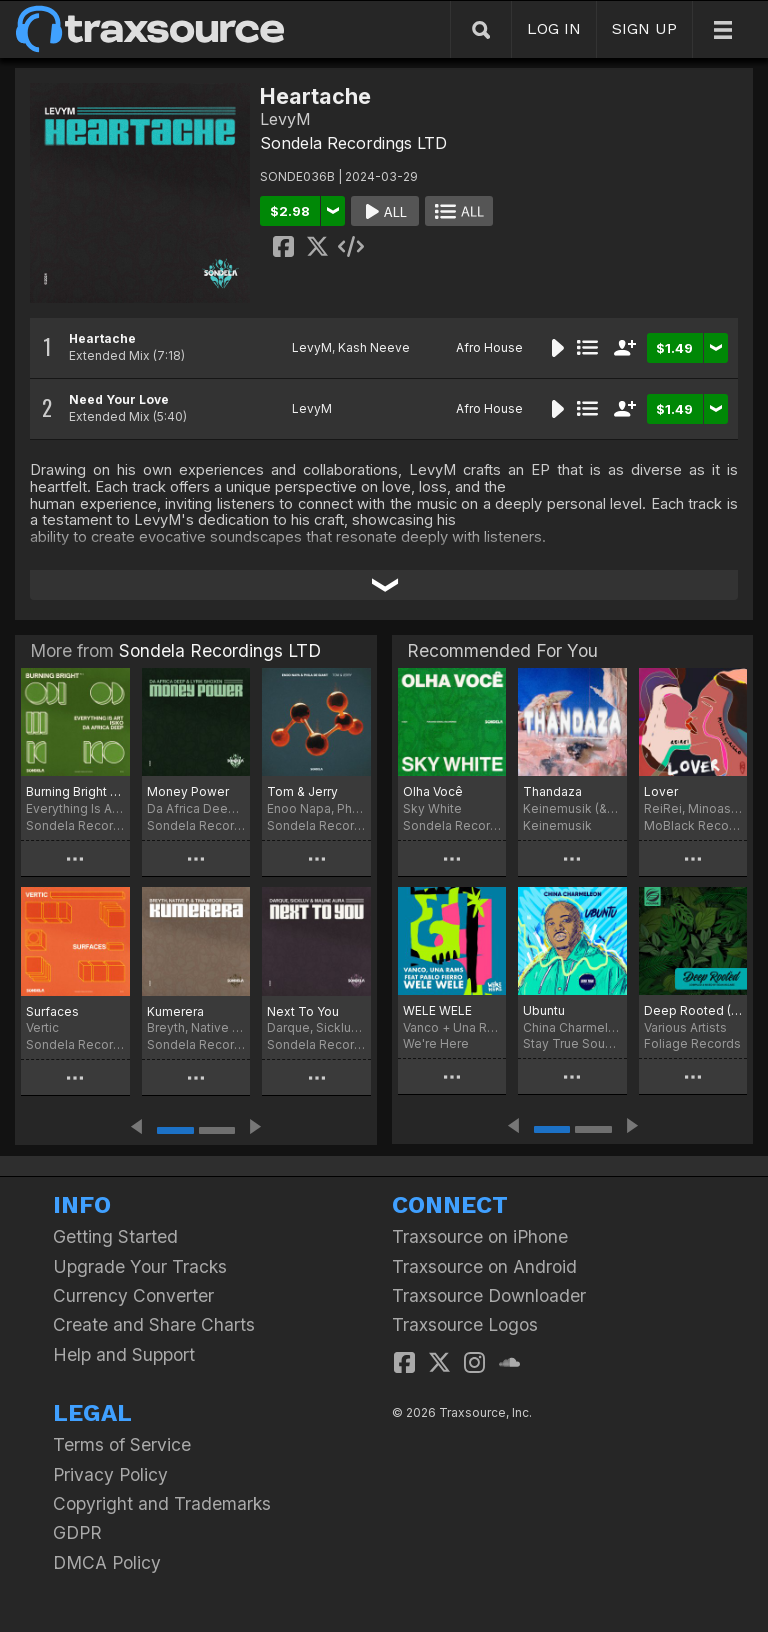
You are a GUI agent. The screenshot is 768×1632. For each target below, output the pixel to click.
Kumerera (175, 1011)
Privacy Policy (110, 1474)
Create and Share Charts (154, 1324)
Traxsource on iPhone (480, 1236)
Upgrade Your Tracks (140, 1266)
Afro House (489, 347)
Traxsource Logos (465, 1324)
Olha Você (433, 791)
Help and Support (124, 1354)
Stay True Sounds (572, 1043)
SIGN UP (644, 28)
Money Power (188, 791)
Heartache (102, 338)
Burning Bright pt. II (75, 791)
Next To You (303, 1011)
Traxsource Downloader (489, 1295)
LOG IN (554, 28)
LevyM (312, 347)
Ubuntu (544, 1010)
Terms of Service (122, 1444)
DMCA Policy (107, 1562)
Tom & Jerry (302, 791)
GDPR (77, 1532)
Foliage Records (692, 1043)
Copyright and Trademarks (162, 1503)
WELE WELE (437, 1010)
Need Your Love (119, 399)
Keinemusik (557, 825)
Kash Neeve (374, 347)
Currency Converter (133, 1295)
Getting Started (115, 1236)
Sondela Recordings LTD (353, 143)
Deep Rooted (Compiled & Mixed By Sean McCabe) (693, 1010)
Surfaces (52, 1011)
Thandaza (552, 791)
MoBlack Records (693, 825)
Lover (661, 791)
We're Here (436, 1043)
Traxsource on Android (484, 1266)
